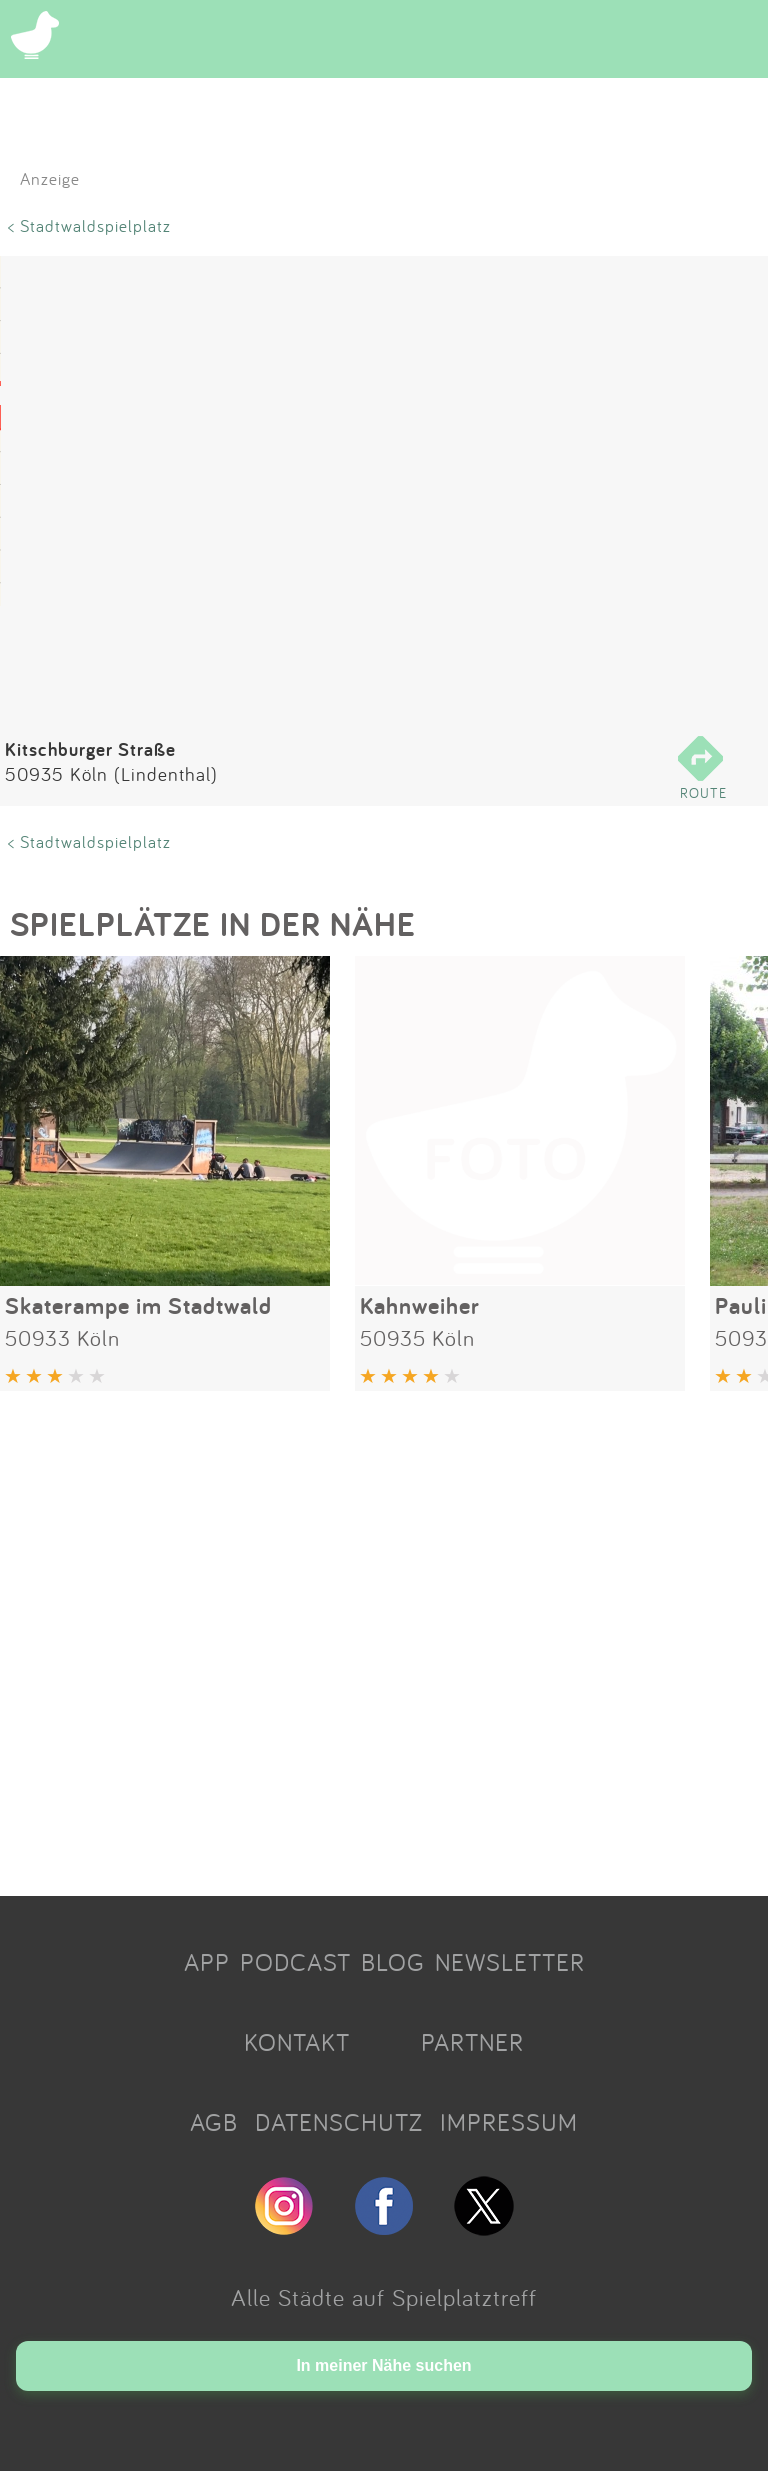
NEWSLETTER (510, 1962)
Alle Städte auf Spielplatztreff (384, 2297)
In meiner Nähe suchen (383, 2365)
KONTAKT (297, 2042)
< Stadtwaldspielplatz (89, 225)
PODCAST (295, 1962)
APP (207, 1962)
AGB (214, 2122)
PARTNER (472, 2042)
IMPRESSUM (509, 2122)
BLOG (393, 1962)
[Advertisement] (384, 1636)
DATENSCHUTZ (339, 2122)
